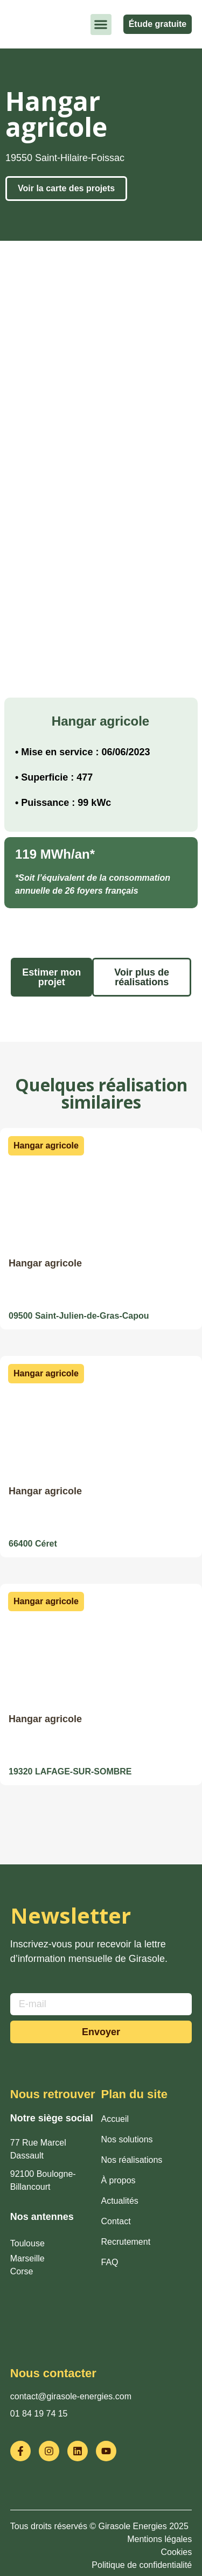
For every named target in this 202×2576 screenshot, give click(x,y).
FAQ (110, 2262)
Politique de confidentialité (142, 2565)
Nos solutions (127, 2139)
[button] (101, 24)
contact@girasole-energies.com (70, 2396)
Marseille (27, 2258)
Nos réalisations (132, 2159)
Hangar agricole (45, 1263)
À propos (118, 2180)
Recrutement (126, 2241)
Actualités (119, 2200)
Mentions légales (159, 2539)
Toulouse (27, 2243)
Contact (116, 2221)
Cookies (176, 2552)
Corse (21, 2271)
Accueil (115, 2119)
